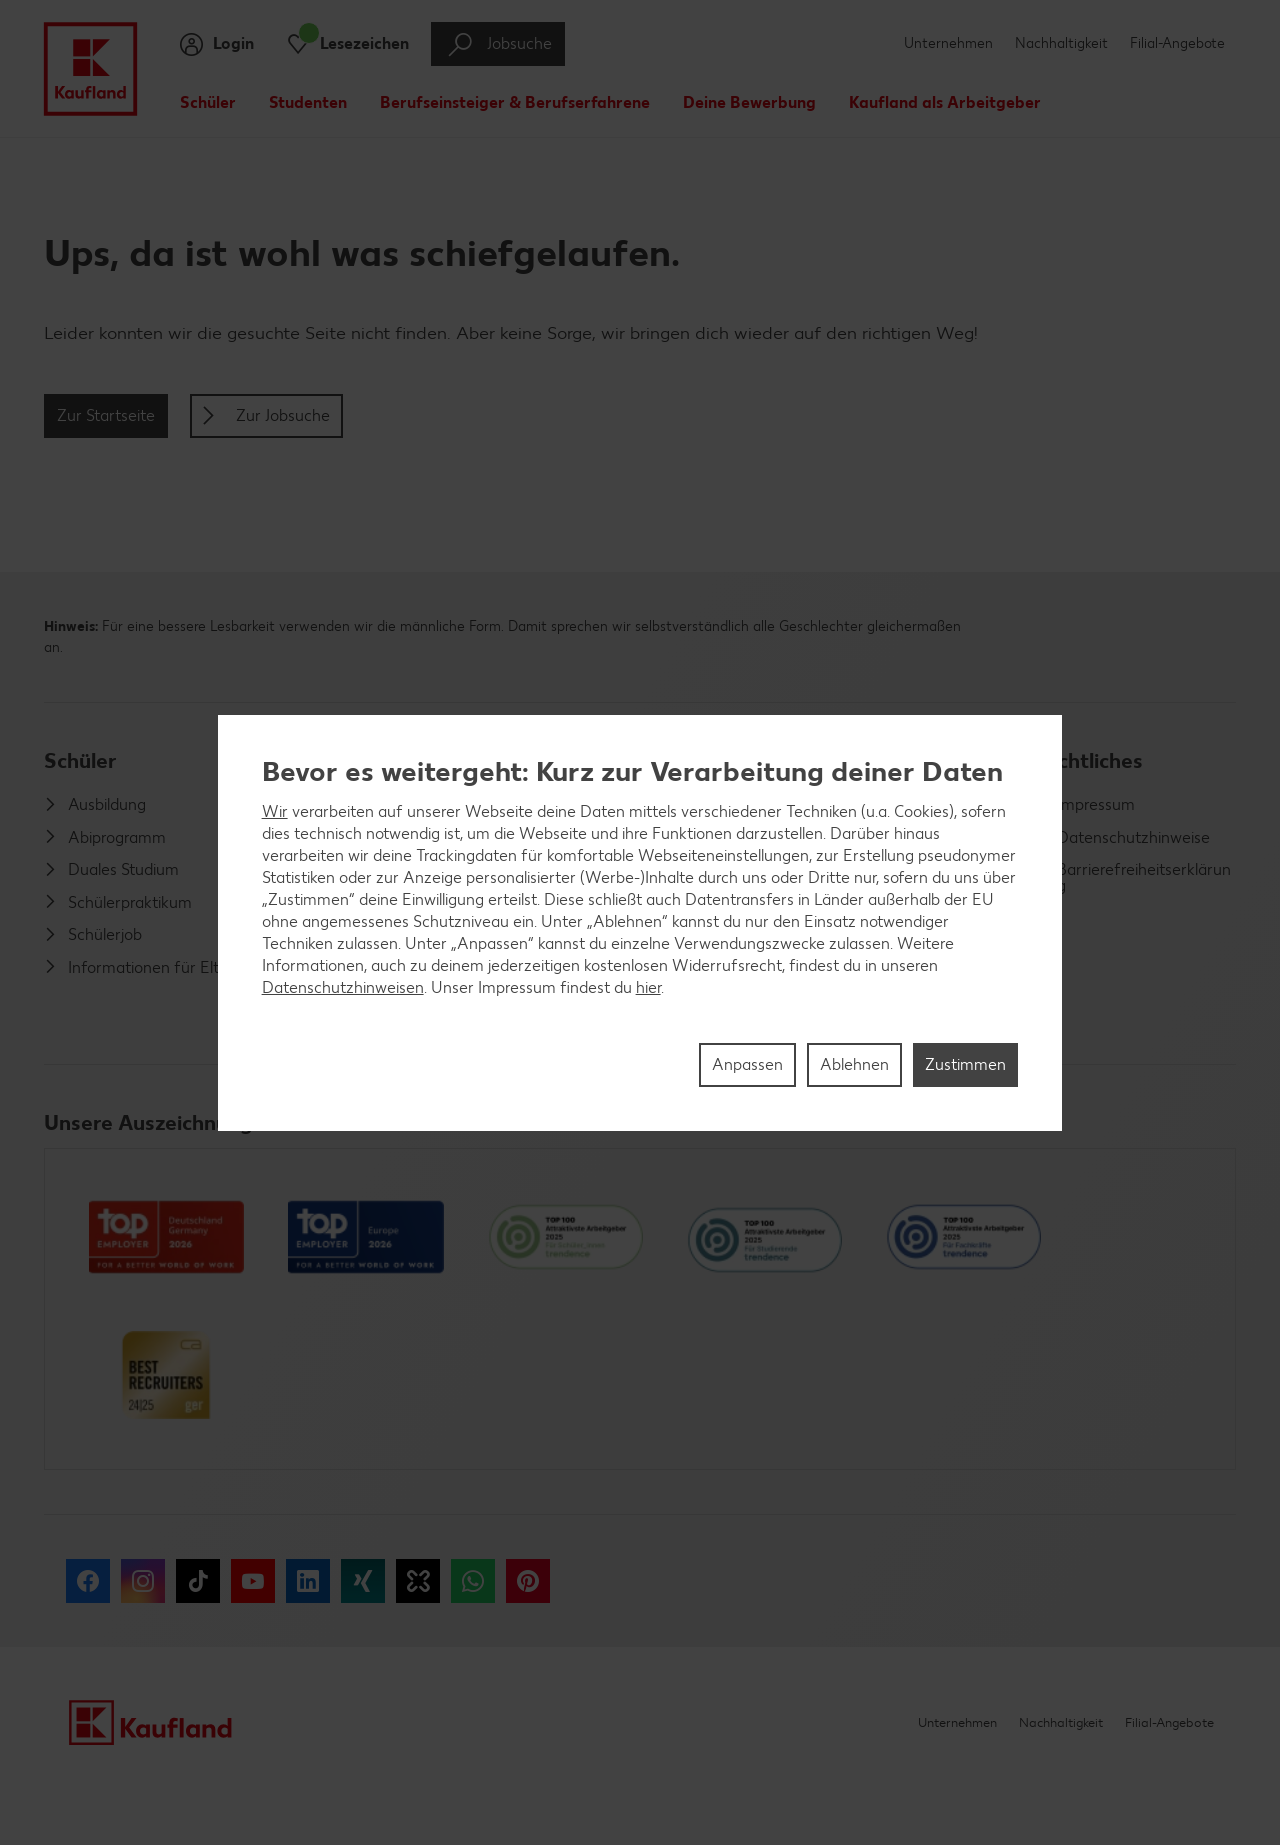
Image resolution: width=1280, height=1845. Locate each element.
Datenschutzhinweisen (343, 987)
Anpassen (747, 1064)
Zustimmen (965, 1064)
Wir (275, 811)
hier (648, 987)
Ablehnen (854, 1064)
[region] (640, 923)
